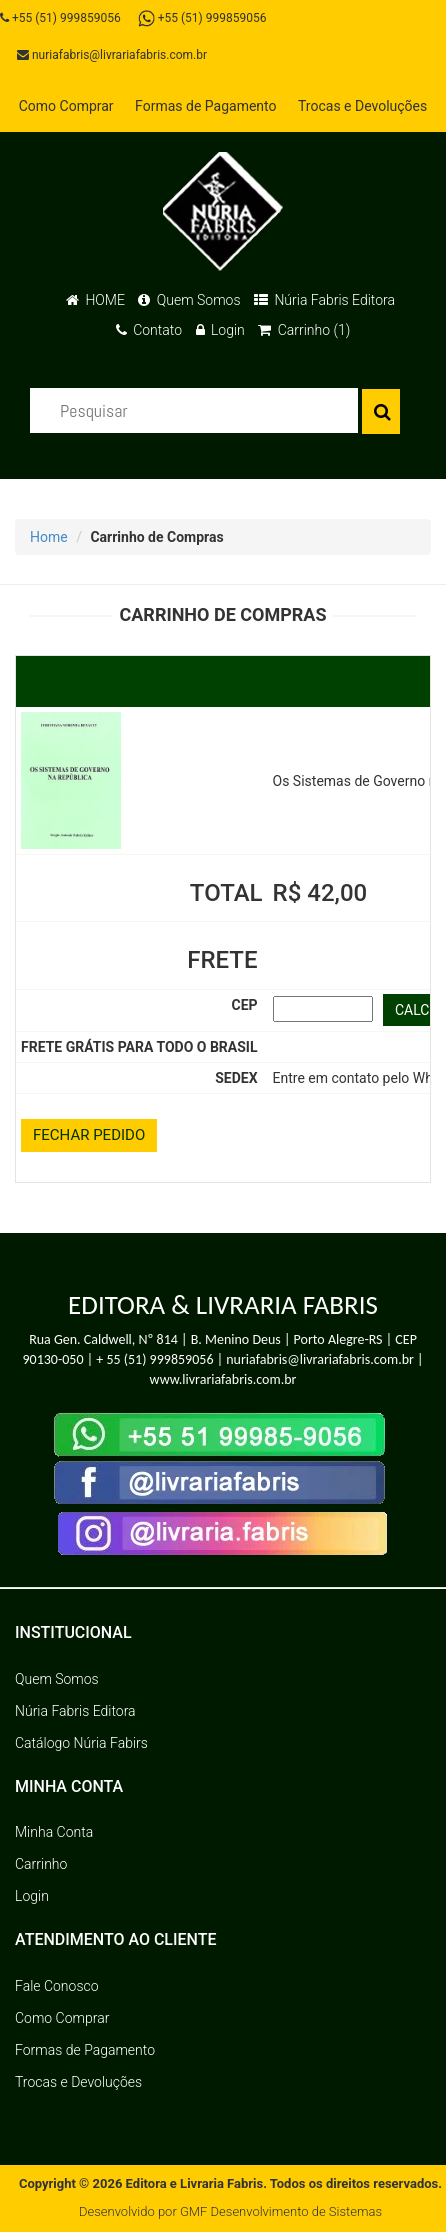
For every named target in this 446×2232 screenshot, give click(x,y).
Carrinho (41, 1864)
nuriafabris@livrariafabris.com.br (112, 55)
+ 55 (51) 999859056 (154, 1359)
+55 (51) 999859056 (60, 18)
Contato (149, 330)
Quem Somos (189, 300)
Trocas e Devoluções (362, 106)
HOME (95, 300)
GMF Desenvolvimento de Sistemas (281, 2211)
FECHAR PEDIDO (89, 1135)
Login (220, 330)
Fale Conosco (57, 1986)
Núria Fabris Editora (324, 300)
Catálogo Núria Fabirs (81, 1743)
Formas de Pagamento (205, 106)
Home (49, 537)
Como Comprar (66, 106)
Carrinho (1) (304, 330)
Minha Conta (54, 1832)
